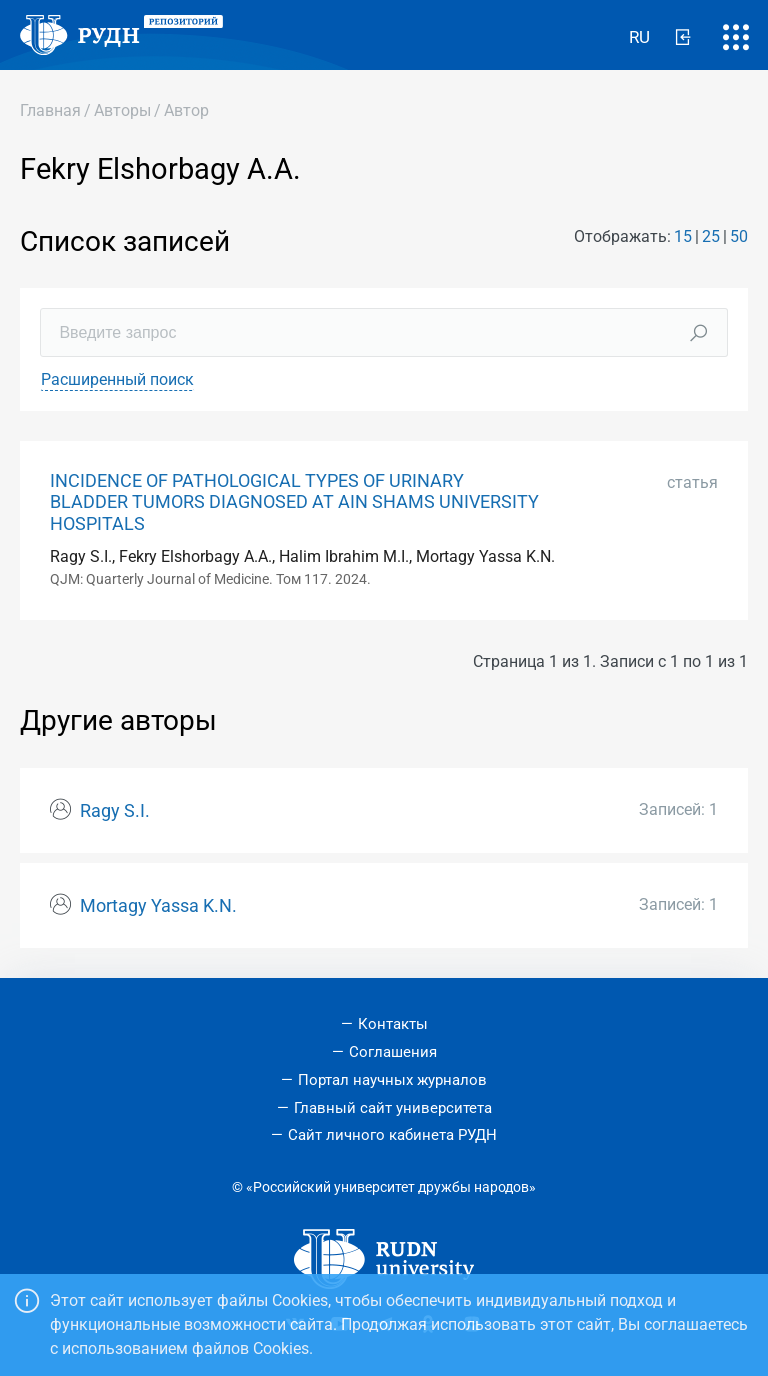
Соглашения (393, 1052)
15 (683, 236)
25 (711, 236)
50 (739, 236)
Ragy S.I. (115, 811)
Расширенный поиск (117, 379)
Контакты (393, 1024)
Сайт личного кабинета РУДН (392, 1135)
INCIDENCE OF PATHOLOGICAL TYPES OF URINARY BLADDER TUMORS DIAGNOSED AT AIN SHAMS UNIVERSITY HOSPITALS (294, 502)
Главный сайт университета (393, 1108)
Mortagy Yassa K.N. (158, 906)
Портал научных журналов (392, 1080)
